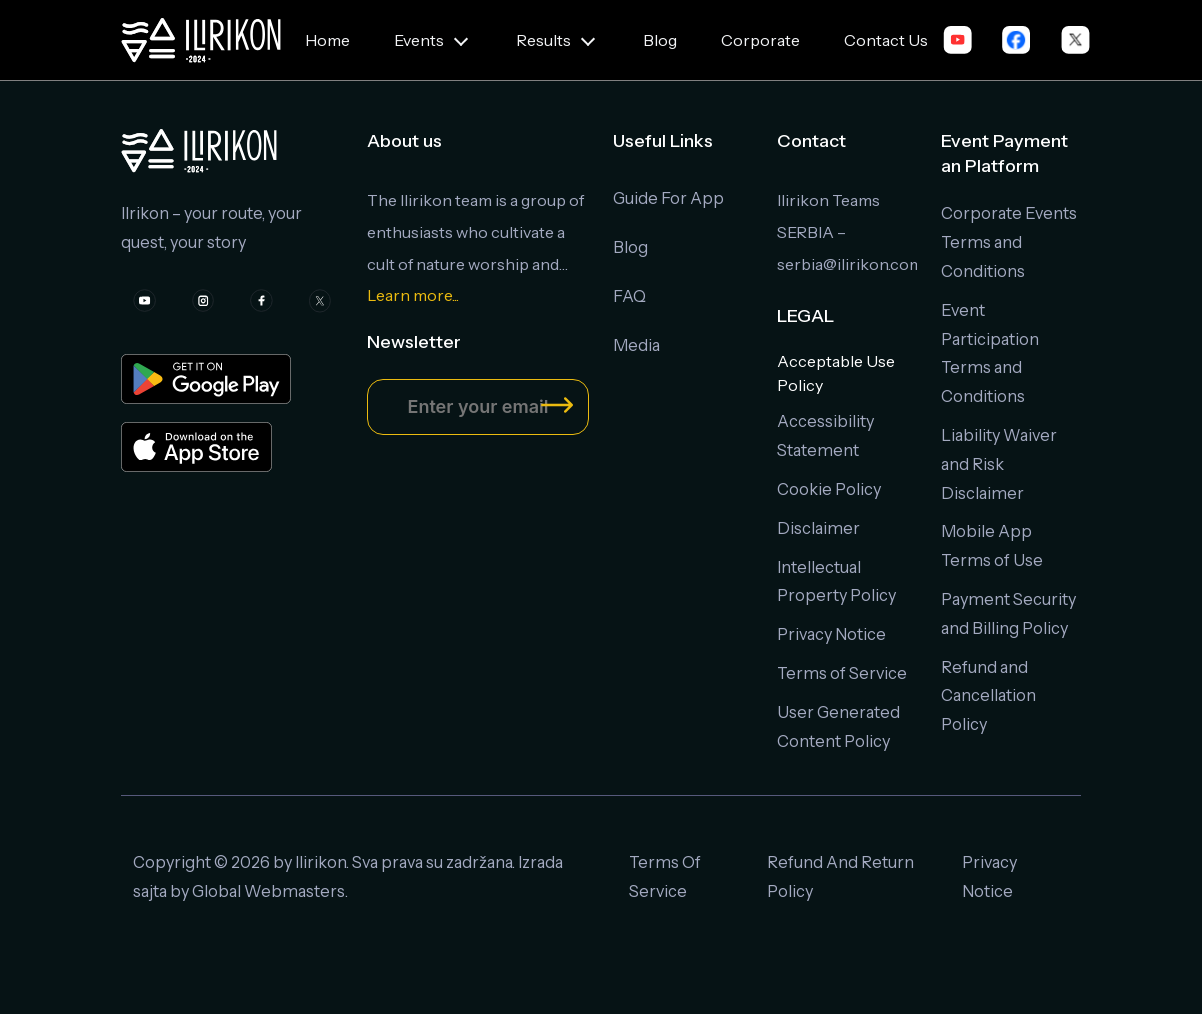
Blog (660, 40)
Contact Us (886, 40)
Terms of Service (842, 673)
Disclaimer (818, 528)
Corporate (760, 40)
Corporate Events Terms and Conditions (1009, 242)
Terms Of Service (665, 876)
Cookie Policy (829, 489)
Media (636, 345)
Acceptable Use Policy (836, 373)
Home (327, 40)
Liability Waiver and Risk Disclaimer (999, 464)
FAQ (629, 296)
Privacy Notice (831, 634)
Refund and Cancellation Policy (988, 696)
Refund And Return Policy (840, 876)
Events (419, 40)
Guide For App (668, 198)
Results (543, 40)
